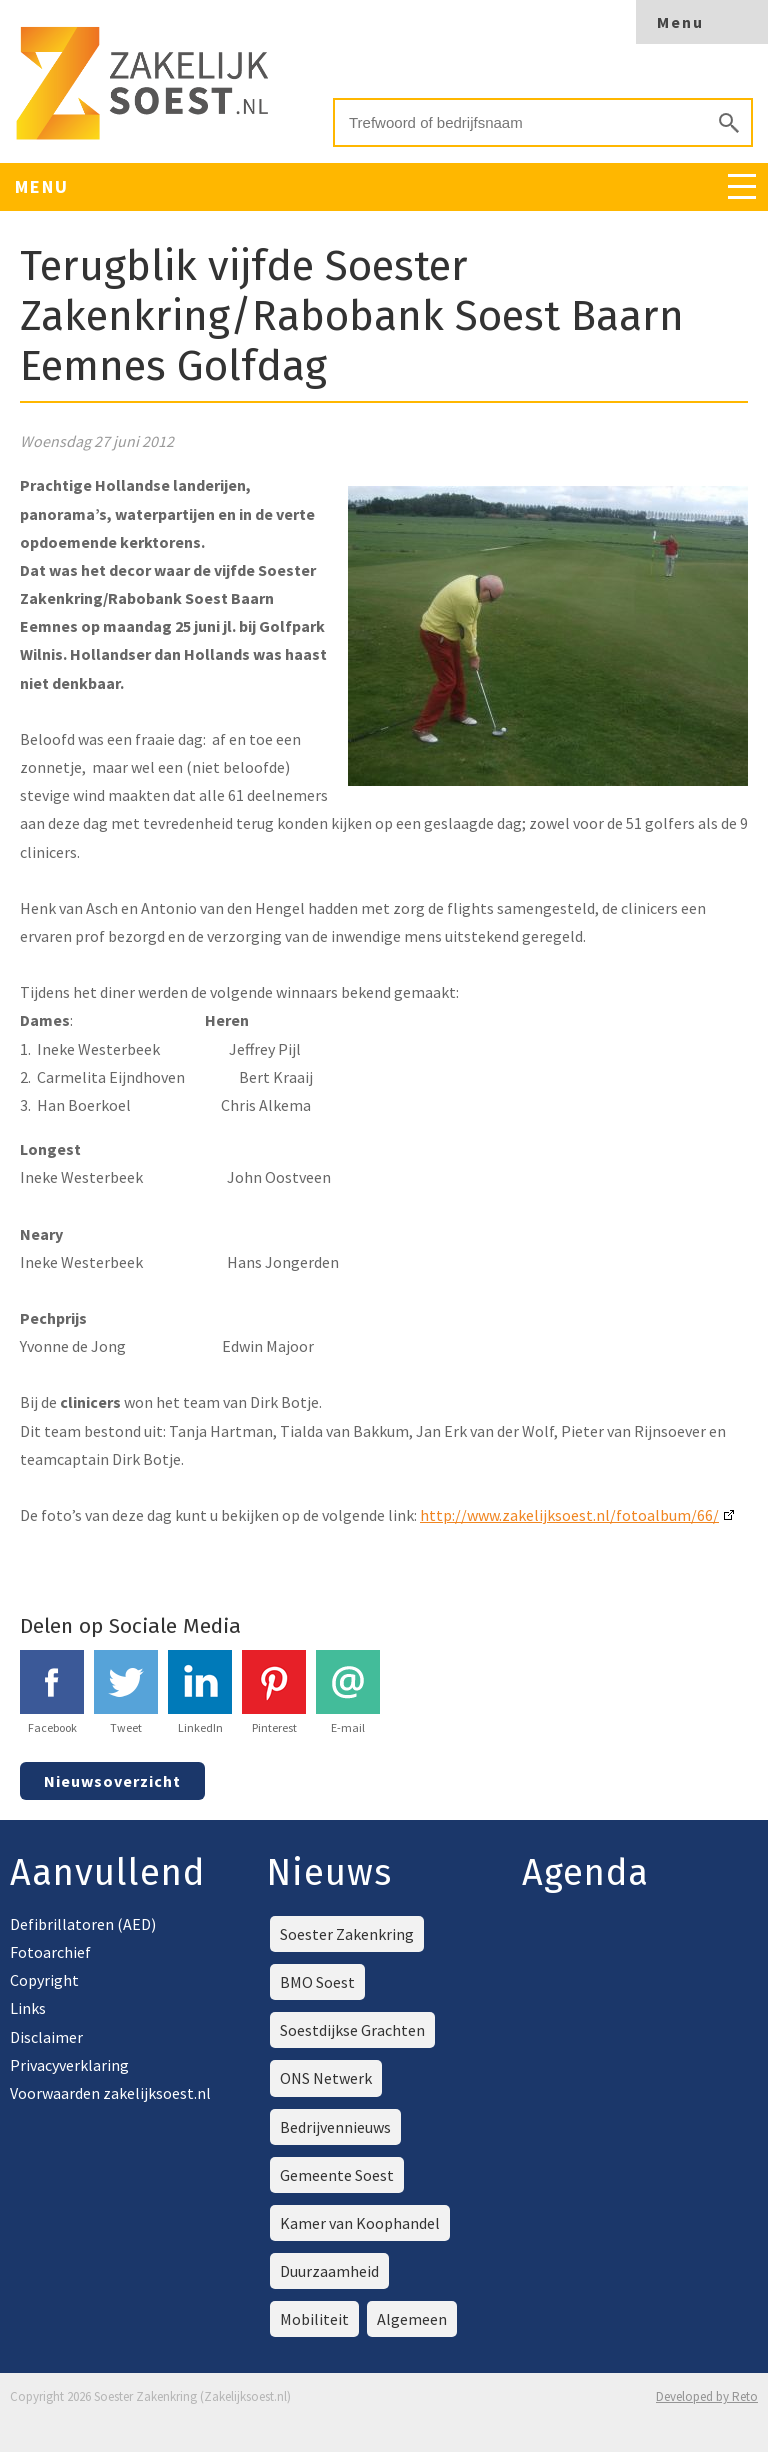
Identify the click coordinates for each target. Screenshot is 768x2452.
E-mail (348, 1692)
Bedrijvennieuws (335, 2127)
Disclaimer (46, 2037)
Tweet (126, 1692)
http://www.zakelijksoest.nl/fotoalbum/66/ (569, 1515)
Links (28, 2008)
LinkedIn (200, 1692)
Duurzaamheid (329, 2271)
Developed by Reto (707, 2396)
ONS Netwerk (326, 2078)
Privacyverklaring (69, 2065)
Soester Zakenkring (347, 1934)
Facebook (52, 1692)
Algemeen (412, 2319)
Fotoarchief (50, 1952)
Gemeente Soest (337, 2175)
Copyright (44, 1980)
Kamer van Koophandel (360, 2223)
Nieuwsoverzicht (112, 1781)
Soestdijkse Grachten (352, 2030)
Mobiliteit (314, 2319)
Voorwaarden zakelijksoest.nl (110, 2093)
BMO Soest (317, 1982)
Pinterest (274, 1692)
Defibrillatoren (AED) (83, 1924)
